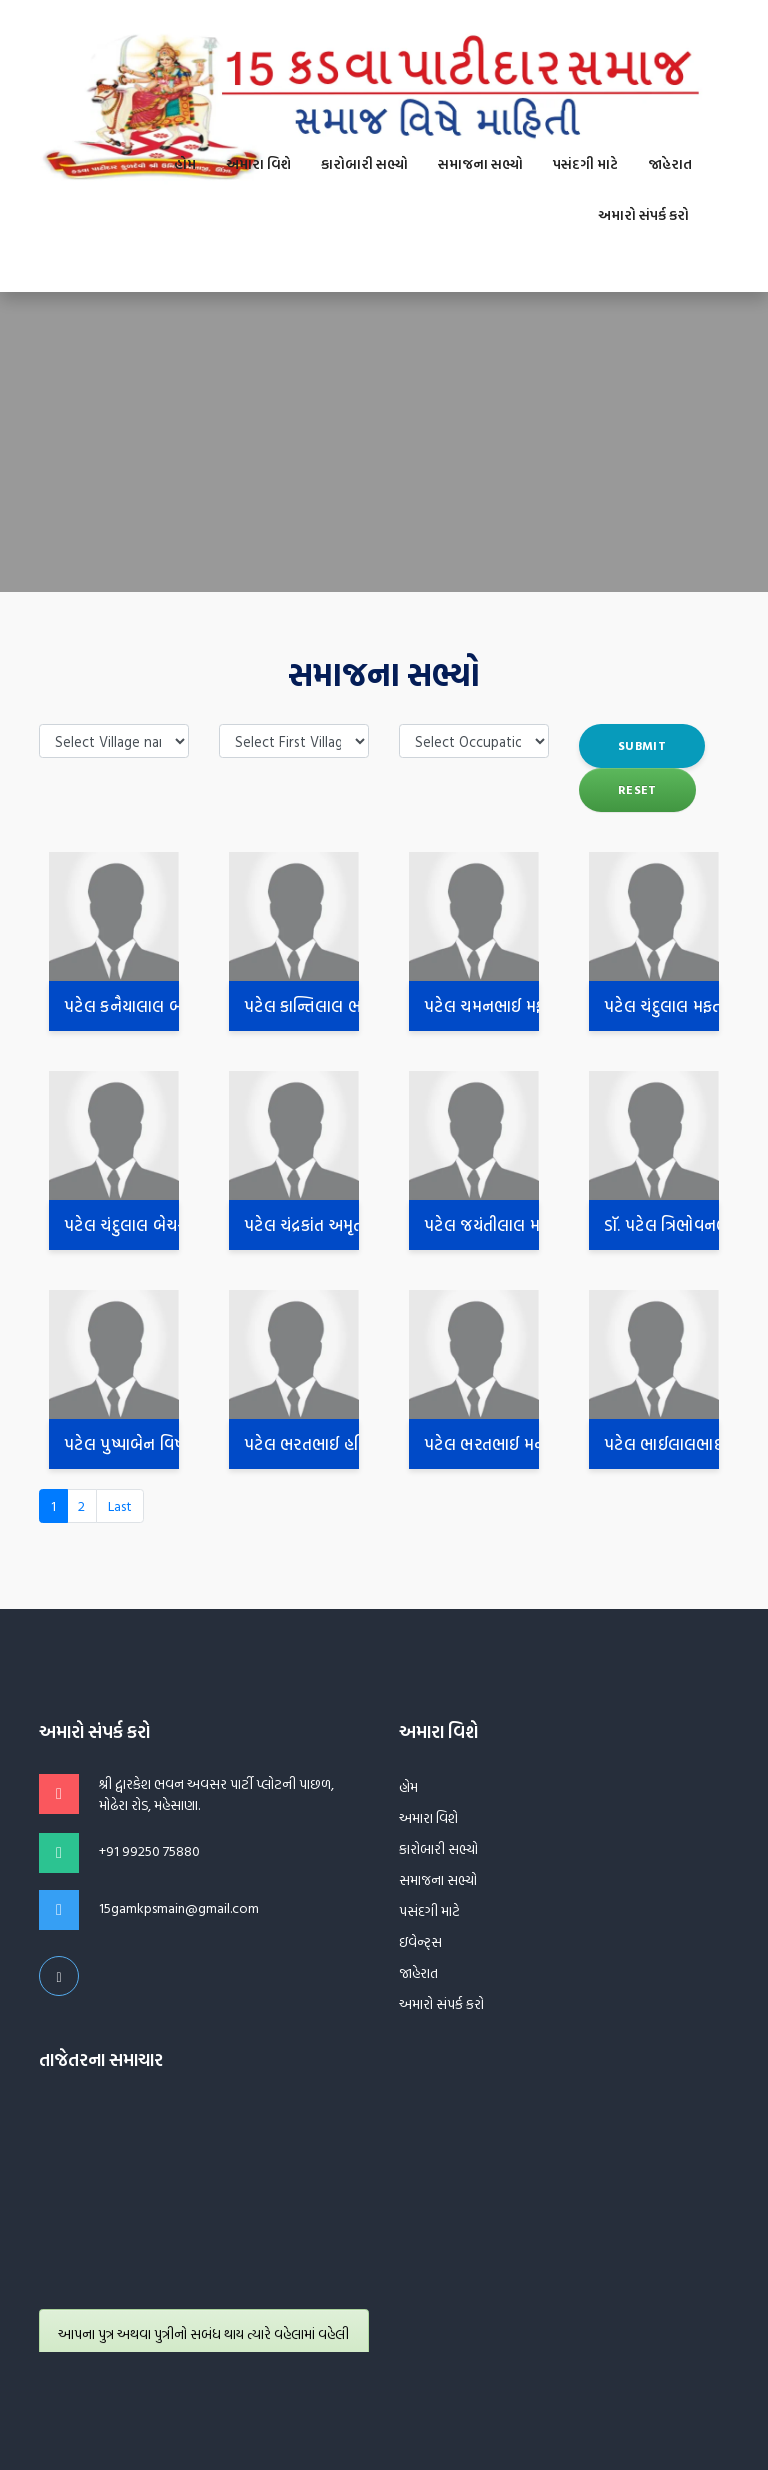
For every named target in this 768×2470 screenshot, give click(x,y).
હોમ (185, 163)
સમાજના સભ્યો (480, 163)
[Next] (120, 1506)
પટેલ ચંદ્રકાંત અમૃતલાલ (301, 1225)
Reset (637, 789)
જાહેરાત (670, 163)
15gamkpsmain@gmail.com (179, 1908)
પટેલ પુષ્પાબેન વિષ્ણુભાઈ (121, 1444)
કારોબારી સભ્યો (364, 163)
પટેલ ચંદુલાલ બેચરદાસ (121, 1225)
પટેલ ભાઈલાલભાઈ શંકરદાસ (661, 1444)
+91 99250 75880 (149, 1851)
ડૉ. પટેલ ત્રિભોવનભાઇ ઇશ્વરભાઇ (661, 1225)
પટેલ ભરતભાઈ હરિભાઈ (301, 1444)
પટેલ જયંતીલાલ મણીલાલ (481, 1225)
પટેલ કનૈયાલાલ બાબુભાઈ (121, 1006)
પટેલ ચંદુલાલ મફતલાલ (661, 1006)
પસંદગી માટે (585, 163)
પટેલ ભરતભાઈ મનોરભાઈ (481, 1444)
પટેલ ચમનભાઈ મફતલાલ (481, 1006)
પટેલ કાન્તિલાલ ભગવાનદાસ (301, 1006)
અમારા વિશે (258, 163)
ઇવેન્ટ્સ (420, 1941)
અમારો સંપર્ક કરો (643, 214)
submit (642, 745)
